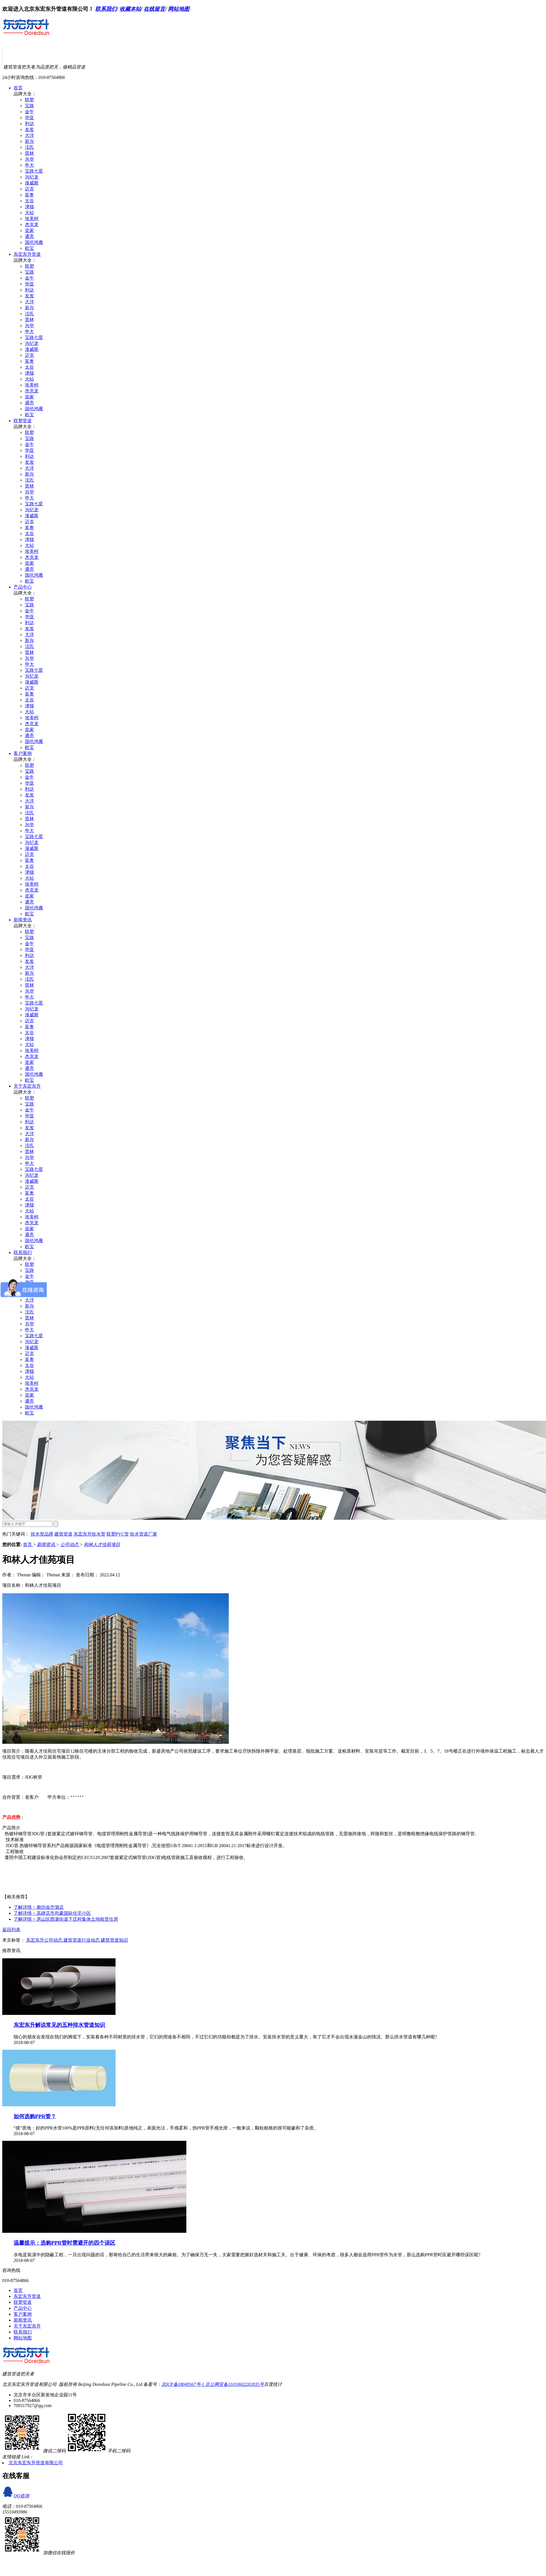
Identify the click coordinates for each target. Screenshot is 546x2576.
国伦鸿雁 (34, 242)
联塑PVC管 (117, 1534)
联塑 (29, 99)
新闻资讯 (23, 919)
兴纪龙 (32, 177)
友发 (29, 129)
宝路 (29, 105)
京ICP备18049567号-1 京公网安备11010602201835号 (212, 2384)
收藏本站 (130, 9)
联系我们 (106, 9)
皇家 (29, 230)
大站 (29, 212)
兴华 (29, 159)
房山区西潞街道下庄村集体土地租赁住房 (66, 1919)
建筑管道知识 (114, 1940)
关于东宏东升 (27, 1086)
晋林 (29, 153)
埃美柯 (32, 218)
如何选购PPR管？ (35, 2116)
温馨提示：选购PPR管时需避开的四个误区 (64, 2243)
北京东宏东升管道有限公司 (35, 2462)
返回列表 (11, 1929)
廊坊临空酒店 (39, 1907)
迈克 (29, 188)
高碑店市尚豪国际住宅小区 (52, 1913)
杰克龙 (32, 224)
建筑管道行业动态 (82, 1940)
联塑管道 (23, 420)
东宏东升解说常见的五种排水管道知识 (59, 2025)
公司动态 (70, 1544)
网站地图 (178, 9)
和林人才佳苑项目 (102, 1544)
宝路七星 (34, 171)
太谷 (29, 200)
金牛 (29, 111)
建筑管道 (63, 1534)
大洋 (29, 135)
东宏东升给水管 (89, 1534)
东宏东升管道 (27, 254)
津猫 (29, 206)
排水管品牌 (42, 1534)
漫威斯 (32, 183)
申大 (29, 165)
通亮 (29, 236)
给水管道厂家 (143, 1534)
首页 (18, 87)
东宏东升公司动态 (44, 1940)
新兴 (29, 141)
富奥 (29, 194)
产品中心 (23, 587)
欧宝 (29, 248)
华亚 (29, 117)
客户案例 (23, 753)
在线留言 (154, 9)
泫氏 (29, 147)
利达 (29, 123)
